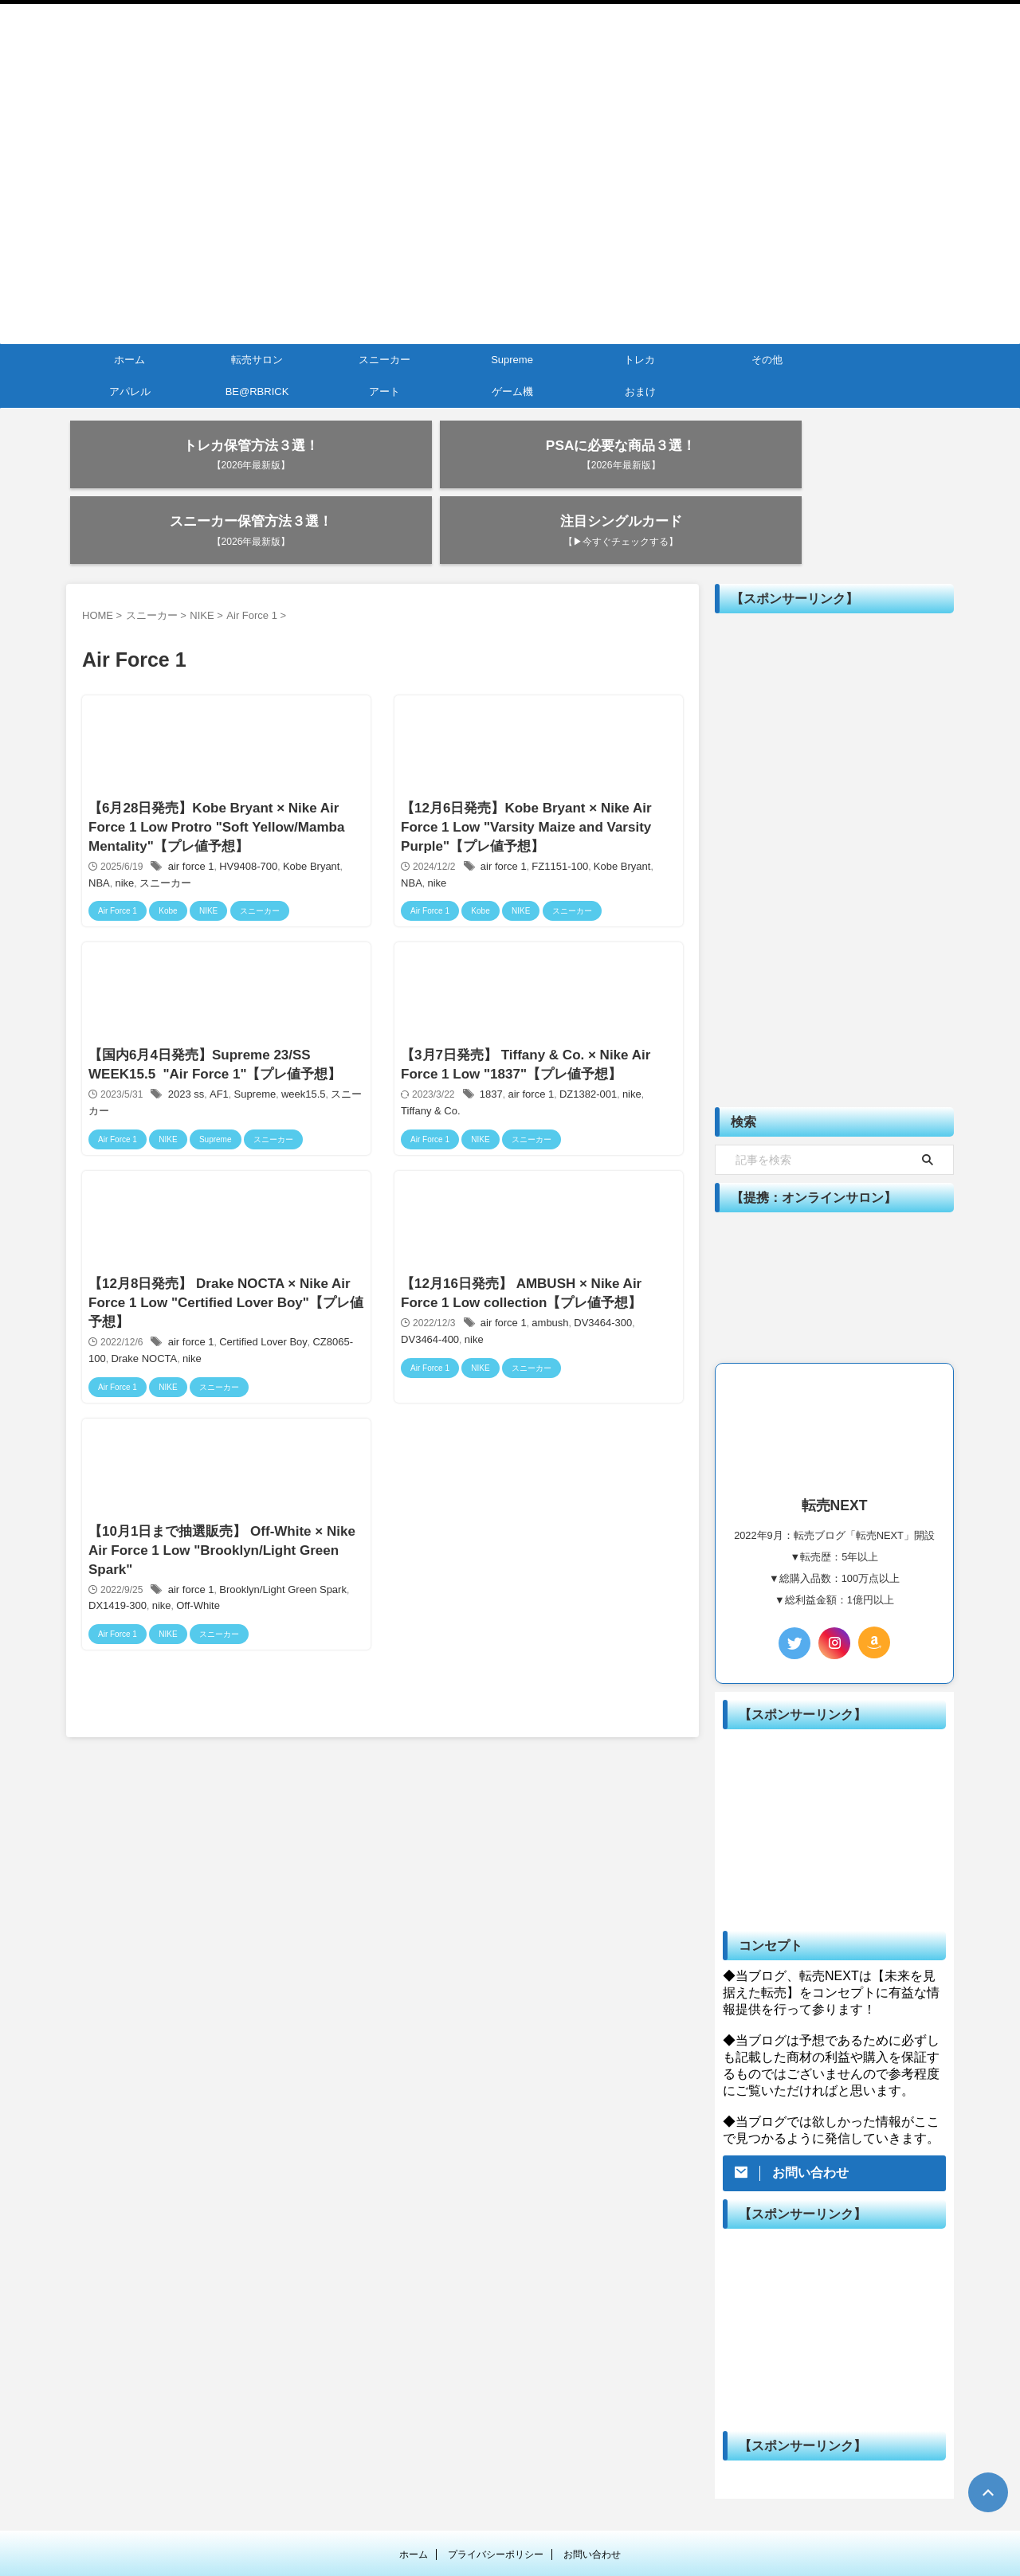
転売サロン (257, 360)
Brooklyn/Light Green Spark (276, 1589)
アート (384, 391)
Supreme (512, 360)
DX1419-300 (116, 1605)
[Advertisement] (834, 796)
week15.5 (295, 1059)
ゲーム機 (512, 391)
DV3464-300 (598, 1304)
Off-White (192, 1605)
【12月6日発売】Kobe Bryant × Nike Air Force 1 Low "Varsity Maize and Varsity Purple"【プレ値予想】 (523, 773)
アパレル (130, 391)
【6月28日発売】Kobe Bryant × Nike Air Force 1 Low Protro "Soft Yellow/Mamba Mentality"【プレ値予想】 (210, 773)
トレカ (639, 360)
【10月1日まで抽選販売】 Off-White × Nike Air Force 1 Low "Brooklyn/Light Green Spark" (215, 1548)
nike (99, 831)
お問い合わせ (592, 2490)
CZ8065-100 (330, 1324)
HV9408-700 (244, 815)
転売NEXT (510, 2525)
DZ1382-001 (584, 1059)
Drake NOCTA (120, 1340)
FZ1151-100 (557, 815)
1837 (493, 1059)
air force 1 (191, 815)
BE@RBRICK (257, 391)
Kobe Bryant (303, 815)
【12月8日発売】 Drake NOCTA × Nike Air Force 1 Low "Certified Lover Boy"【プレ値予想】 (219, 1282)
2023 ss (186, 1059)
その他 (767, 360)
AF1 (217, 1059)
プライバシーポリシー (495, 2490)
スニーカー (384, 360)
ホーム (129, 360)
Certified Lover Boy (258, 1324)
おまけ (640, 391)
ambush (549, 1304)
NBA (345, 815)
